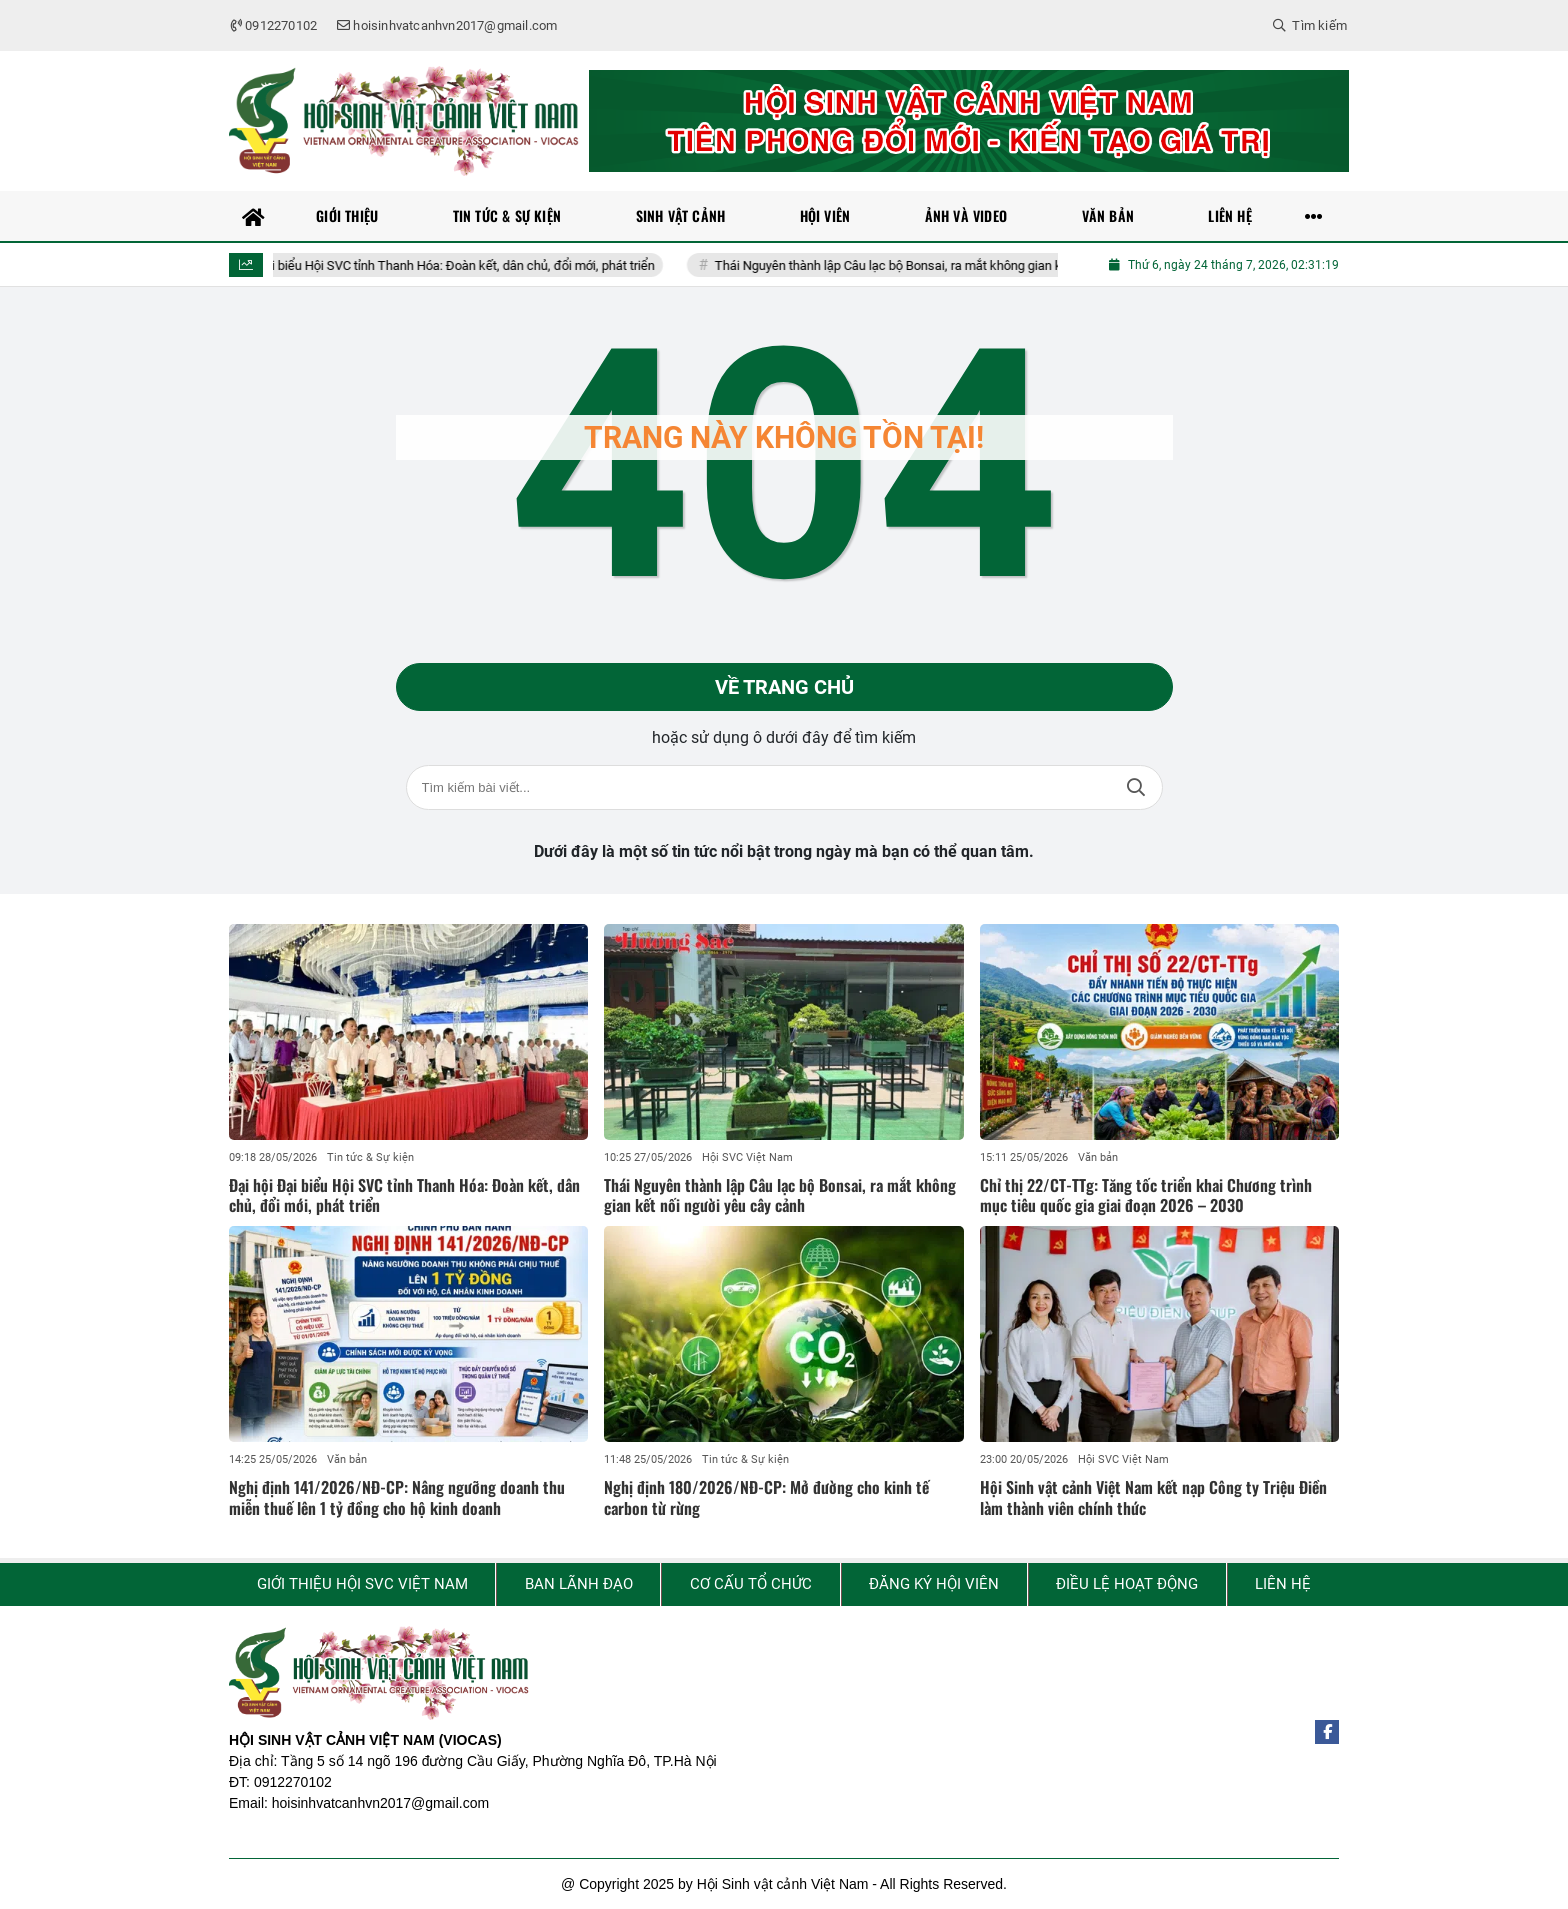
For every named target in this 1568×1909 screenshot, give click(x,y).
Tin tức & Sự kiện (370, 1157)
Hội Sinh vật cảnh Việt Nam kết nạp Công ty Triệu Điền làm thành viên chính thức (1153, 1497)
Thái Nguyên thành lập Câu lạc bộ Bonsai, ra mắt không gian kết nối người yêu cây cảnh (992, 265)
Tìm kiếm (1136, 787)
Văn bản (1098, 1157)
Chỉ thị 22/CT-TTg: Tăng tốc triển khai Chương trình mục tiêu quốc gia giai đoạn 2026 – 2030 (1146, 1195)
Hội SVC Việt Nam (747, 1157)
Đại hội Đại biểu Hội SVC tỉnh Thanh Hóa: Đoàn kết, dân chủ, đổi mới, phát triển (466, 265)
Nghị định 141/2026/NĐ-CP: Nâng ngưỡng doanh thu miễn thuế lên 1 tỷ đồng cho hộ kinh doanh (397, 1497)
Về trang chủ (784, 687)
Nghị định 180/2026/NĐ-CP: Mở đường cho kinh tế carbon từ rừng (766, 1497)
